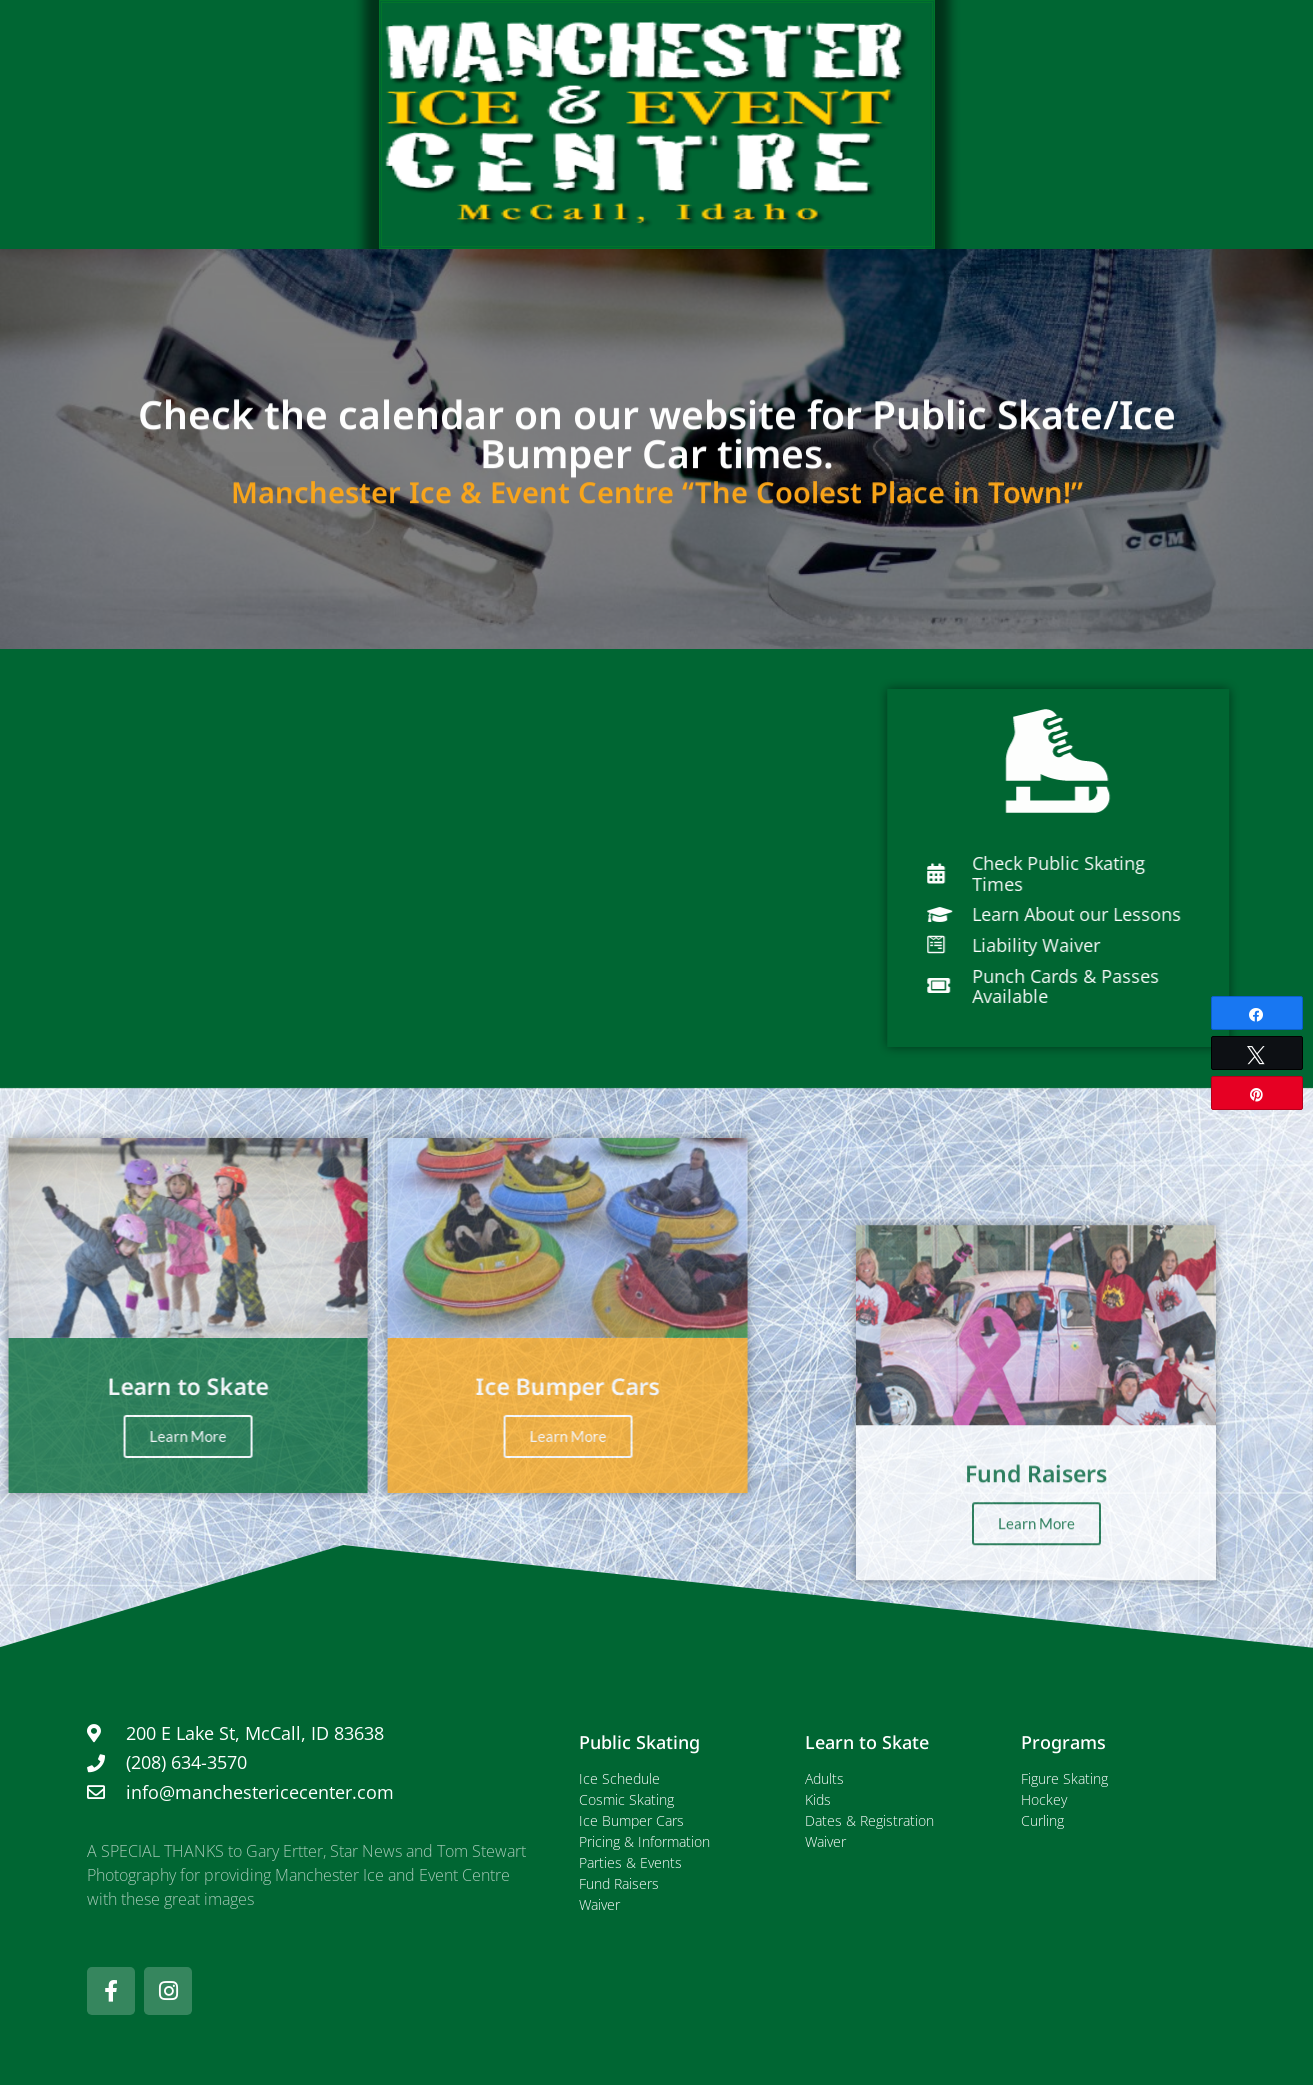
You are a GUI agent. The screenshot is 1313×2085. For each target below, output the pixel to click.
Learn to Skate (867, 1742)
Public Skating (639, 1742)
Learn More (354, 1436)
